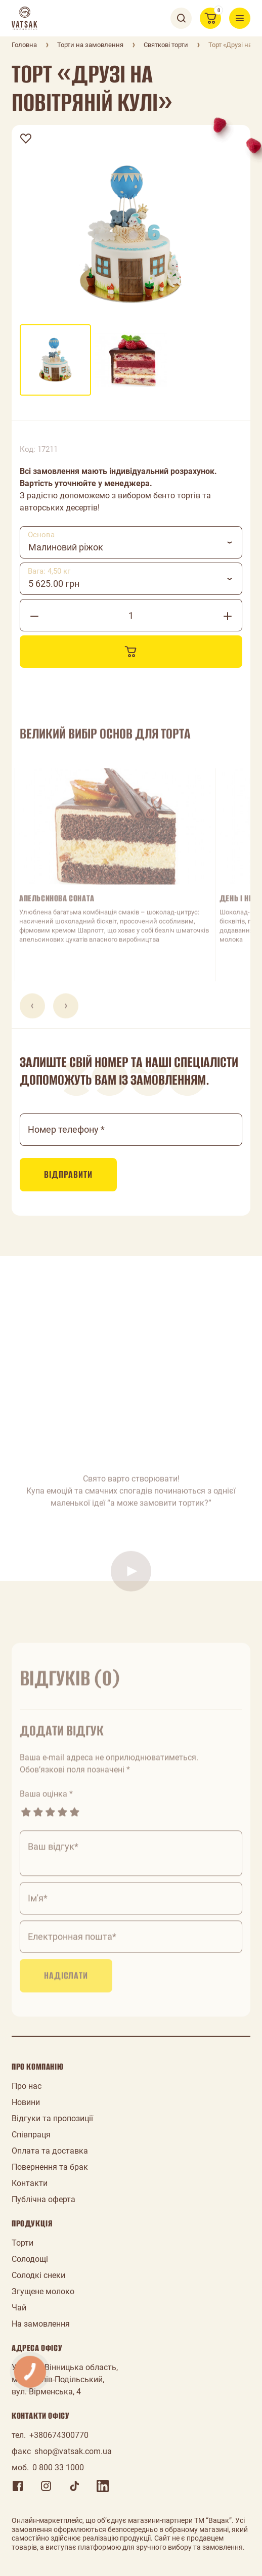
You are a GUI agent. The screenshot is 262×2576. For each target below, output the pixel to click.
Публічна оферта (43, 2199)
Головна (24, 45)
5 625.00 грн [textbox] (53, 583)
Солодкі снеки (38, 2275)
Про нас (26, 2086)
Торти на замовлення (90, 45)
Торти (22, 2243)
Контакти (30, 2183)
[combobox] (131, 542)
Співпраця (31, 2134)
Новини (26, 2102)
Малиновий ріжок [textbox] (65, 547)
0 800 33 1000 (58, 2467)
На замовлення (41, 2324)
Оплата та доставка (50, 2151)
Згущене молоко (43, 2291)
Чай (19, 2307)
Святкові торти (166, 45)
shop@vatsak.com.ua (73, 2451)
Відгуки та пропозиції (52, 2118)
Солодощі (30, 2259)
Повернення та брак (50, 2167)
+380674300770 (59, 2435)
